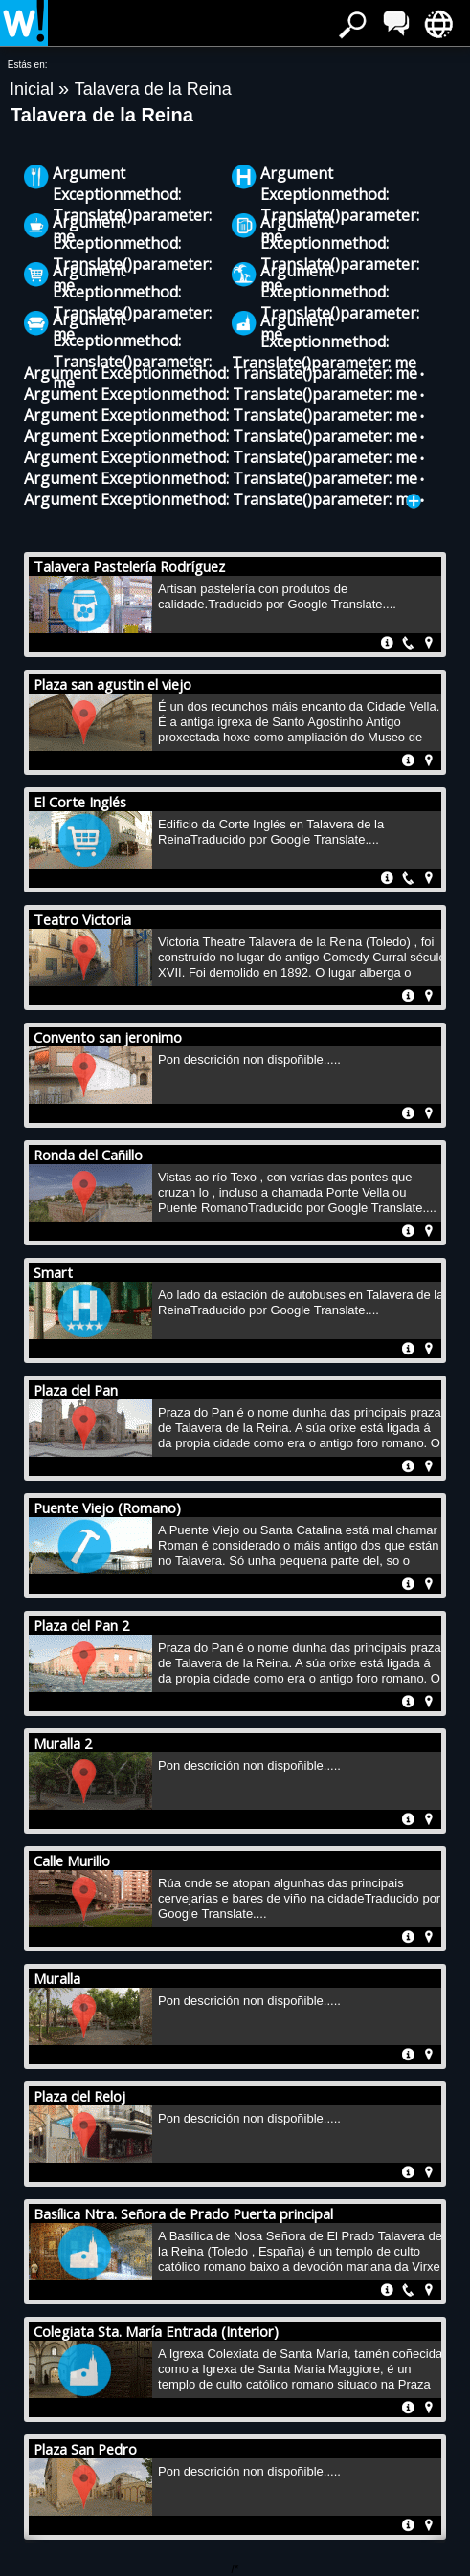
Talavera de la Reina (153, 89)
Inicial (34, 89)
